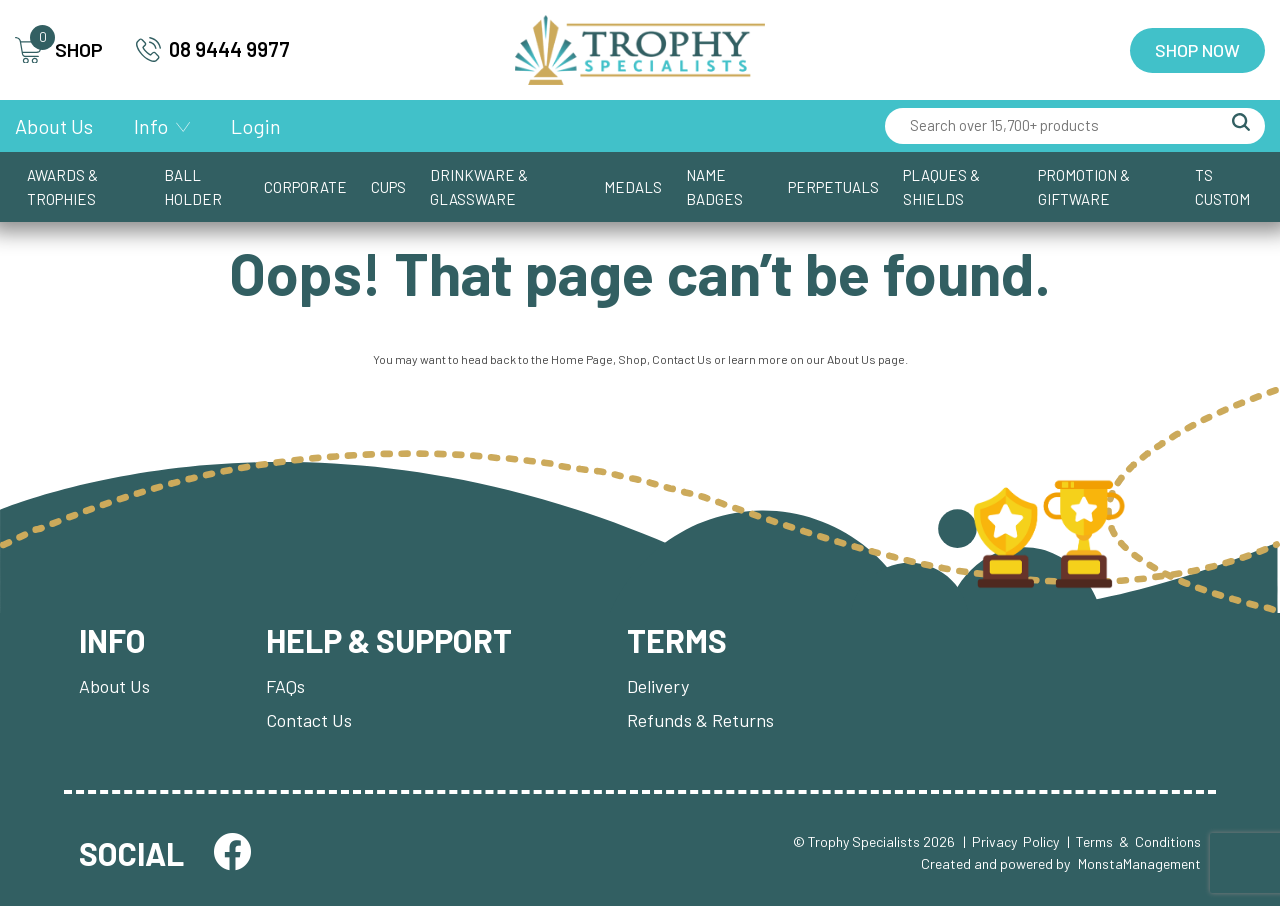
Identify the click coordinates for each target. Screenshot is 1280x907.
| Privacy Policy (1011, 842)
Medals (633, 187)
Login (256, 126)
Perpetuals (833, 187)
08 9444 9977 (213, 49)
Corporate (305, 187)
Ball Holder (193, 187)
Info (151, 126)
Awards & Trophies (62, 187)
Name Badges (714, 187)
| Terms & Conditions (1134, 842)
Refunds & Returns (700, 721)
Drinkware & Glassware (479, 187)
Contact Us (682, 360)
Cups (388, 187)
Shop (632, 360)
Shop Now (1197, 50)
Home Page (582, 360)
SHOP (59, 50)
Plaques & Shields (941, 187)
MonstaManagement (1139, 865)
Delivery (658, 687)
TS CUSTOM (1222, 187)
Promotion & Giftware (1084, 187)
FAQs (285, 687)
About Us (54, 126)
